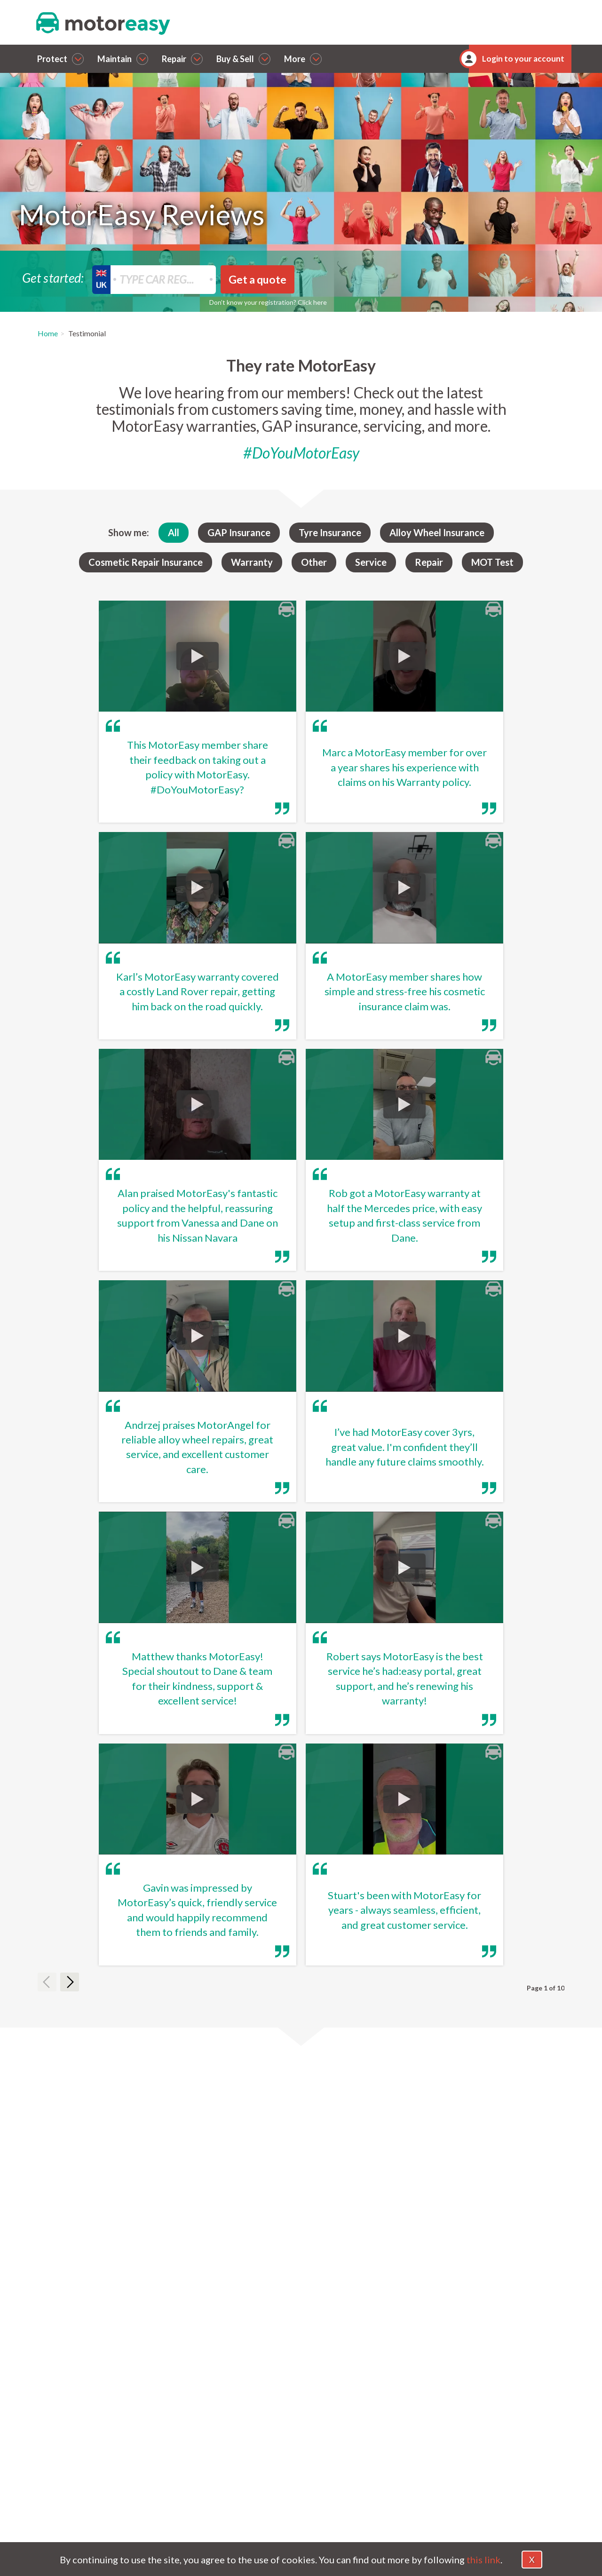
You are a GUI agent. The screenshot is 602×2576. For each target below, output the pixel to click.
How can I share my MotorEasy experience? (216, 2276)
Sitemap (519, 2503)
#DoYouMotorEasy (301, 453)
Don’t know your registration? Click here (268, 302)
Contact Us (450, 2454)
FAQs (440, 2468)
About (442, 2442)
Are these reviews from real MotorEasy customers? (230, 2175)
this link (483, 2559)
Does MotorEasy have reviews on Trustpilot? (218, 2243)
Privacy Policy (529, 2477)
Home (48, 333)
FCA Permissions (534, 2491)
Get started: (53, 277)
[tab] (301, 2176)
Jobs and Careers (534, 2516)
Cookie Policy (528, 2465)
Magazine (448, 2480)
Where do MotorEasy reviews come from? (213, 2209)
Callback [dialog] (153, 2394)
